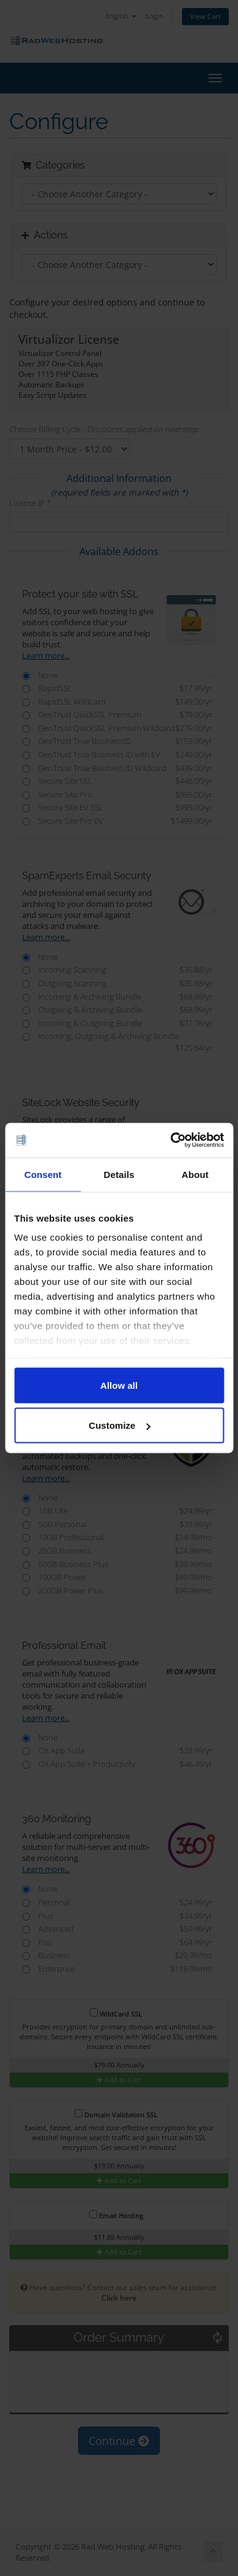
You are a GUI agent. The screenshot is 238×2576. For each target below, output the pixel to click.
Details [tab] (119, 1174)
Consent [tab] (42, 1174)
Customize (119, 1425)
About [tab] (194, 1174)
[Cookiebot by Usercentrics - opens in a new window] (170, 1140)
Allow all (119, 1385)
